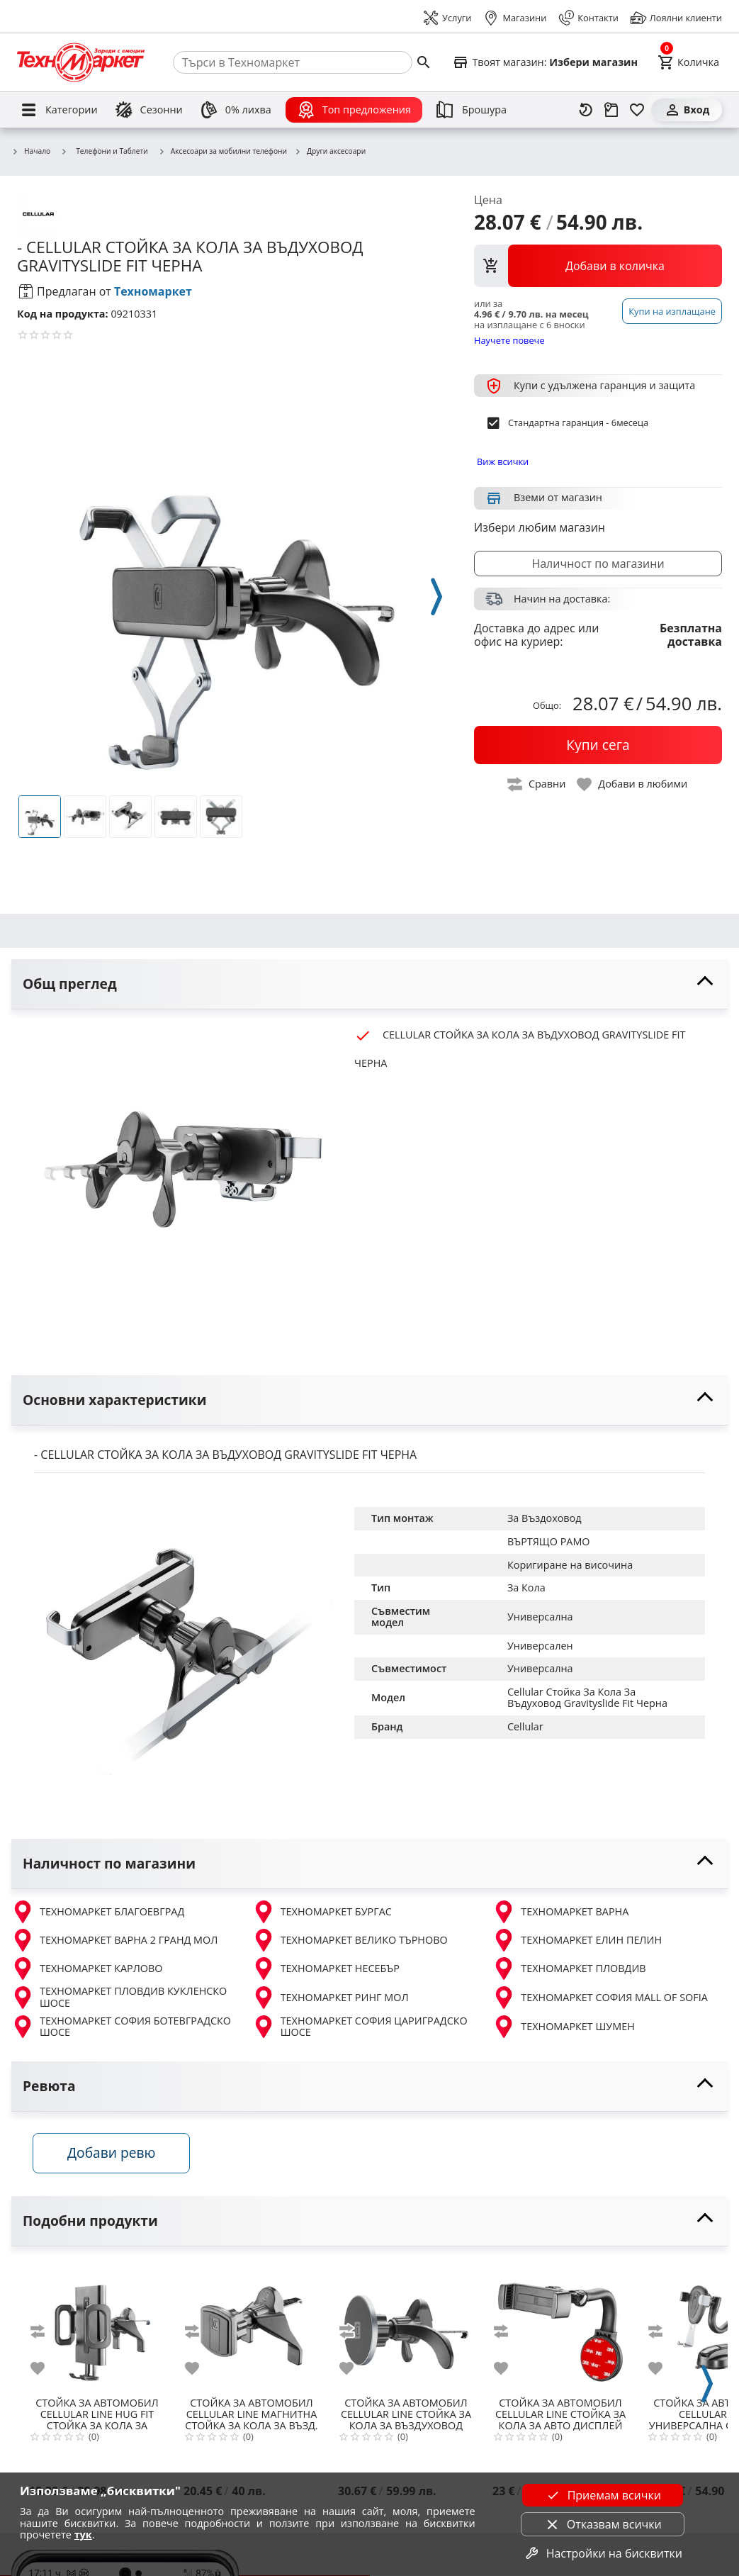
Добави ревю (113, 2153)
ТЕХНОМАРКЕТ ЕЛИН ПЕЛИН (577, 1940)
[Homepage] (81, 62)
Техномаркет (153, 291)
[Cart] (688, 62)
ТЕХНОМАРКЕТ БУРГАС (322, 1911)
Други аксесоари (330, 151)
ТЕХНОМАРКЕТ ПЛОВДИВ (568, 1968)
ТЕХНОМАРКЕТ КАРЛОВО (87, 1968)
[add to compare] (46, 2332)
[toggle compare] (537, 784)
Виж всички (503, 461)
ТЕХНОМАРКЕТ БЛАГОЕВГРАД (97, 1911)
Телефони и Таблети (104, 151)
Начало (30, 151)
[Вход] (686, 110)
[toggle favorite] (632, 784)
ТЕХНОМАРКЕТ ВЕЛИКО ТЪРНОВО (350, 1940)
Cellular (525, 1726)
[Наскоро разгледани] (586, 110)
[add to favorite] (46, 2369)
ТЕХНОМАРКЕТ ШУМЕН (563, 2026)
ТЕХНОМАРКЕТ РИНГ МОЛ (330, 1997)
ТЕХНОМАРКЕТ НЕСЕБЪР (326, 1968)
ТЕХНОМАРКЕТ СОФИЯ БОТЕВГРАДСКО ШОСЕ (121, 2027)
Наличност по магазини (597, 563)
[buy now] (598, 745)
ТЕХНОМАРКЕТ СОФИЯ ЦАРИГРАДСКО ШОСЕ (360, 2027)
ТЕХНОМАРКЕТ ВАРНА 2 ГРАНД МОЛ (114, 1940)
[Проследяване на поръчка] (611, 110)
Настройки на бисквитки (603, 2553)
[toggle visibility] (369, 984)
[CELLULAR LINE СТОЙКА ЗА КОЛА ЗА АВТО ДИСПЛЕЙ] (560, 2327)
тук (83, 2534)
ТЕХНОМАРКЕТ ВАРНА (560, 1911)
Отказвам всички (603, 2524)
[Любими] (637, 110)
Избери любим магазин (539, 527)
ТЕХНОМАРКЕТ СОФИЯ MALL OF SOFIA (599, 1997)
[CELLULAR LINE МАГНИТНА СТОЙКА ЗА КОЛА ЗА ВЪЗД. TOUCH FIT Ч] (251, 2327)
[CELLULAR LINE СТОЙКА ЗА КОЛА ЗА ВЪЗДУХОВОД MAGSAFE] (406, 2327)
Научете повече (509, 340)
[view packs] (598, 266)
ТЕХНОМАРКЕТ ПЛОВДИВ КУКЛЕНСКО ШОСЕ (119, 1997)
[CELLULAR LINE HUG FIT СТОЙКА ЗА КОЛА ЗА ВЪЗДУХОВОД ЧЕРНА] (97, 2327)
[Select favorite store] (545, 62)
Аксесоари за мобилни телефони (222, 151)
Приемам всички (603, 2495)
